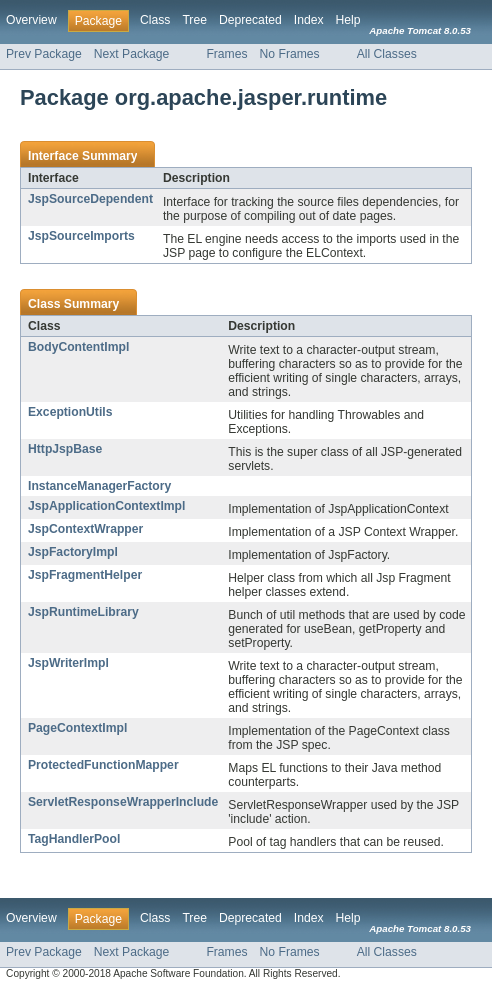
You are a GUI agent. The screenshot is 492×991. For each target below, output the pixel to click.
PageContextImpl (77, 728)
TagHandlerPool (74, 839)
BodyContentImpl (78, 347)
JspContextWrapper (85, 529)
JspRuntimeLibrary (83, 612)
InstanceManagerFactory (99, 486)
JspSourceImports (81, 236)
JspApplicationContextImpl (106, 506)
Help (348, 20)
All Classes (387, 54)
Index (309, 20)
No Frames (290, 54)
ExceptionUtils (70, 412)
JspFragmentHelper (85, 575)
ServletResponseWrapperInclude (123, 802)
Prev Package (44, 54)
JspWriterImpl (68, 663)
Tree (194, 20)
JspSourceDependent (90, 199)
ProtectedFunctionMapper (103, 765)
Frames (226, 54)
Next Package (132, 54)
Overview (31, 20)
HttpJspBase (65, 449)
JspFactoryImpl (73, 552)
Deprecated (250, 20)
